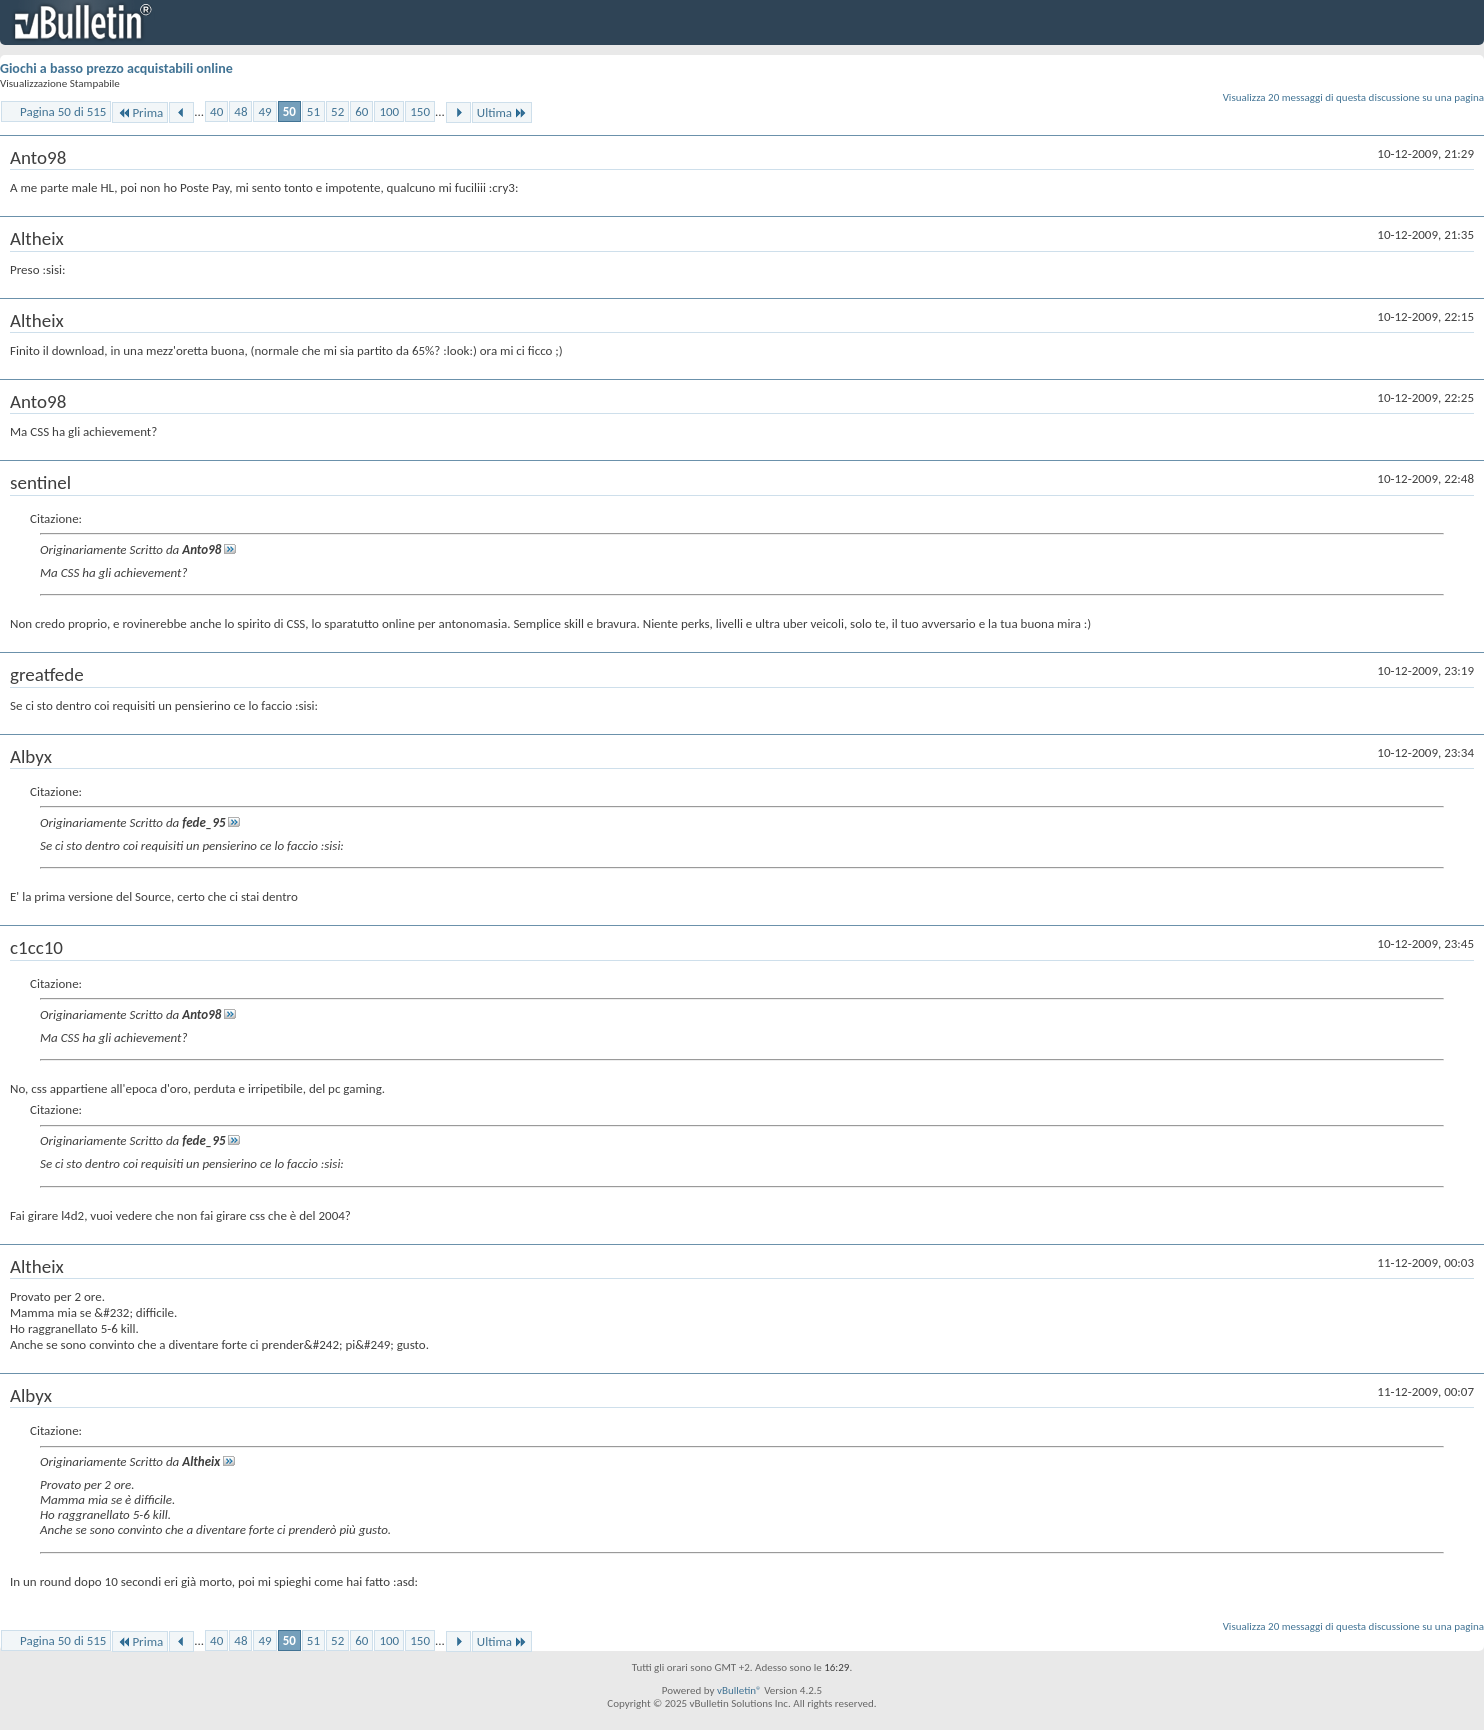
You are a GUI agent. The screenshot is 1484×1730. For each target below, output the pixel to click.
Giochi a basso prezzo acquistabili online (116, 68)
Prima (140, 112)
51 (313, 111)
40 (216, 111)
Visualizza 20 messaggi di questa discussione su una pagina (1353, 97)
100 (389, 111)
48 (240, 111)
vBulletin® (739, 1690)
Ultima (502, 112)
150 (420, 111)
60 (361, 111)
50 (289, 111)
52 (337, 111)
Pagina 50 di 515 (63, 111)
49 (264, 111)
